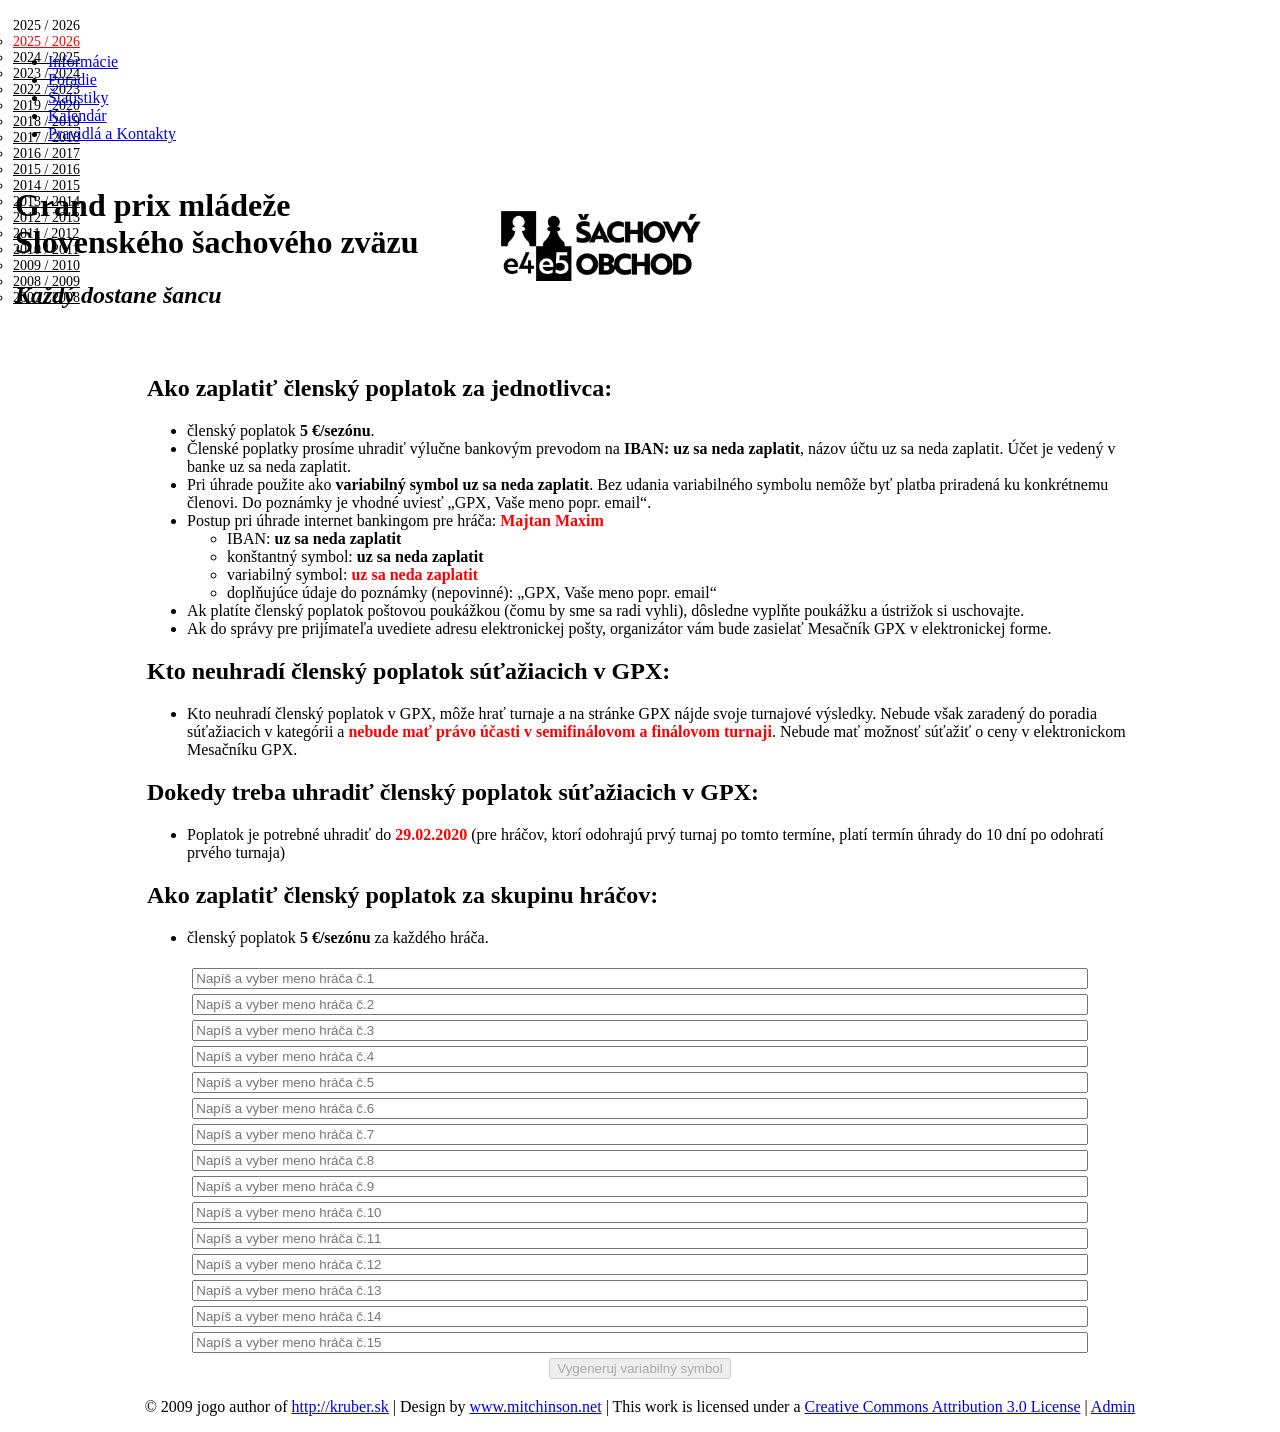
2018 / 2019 (46, 121)
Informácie (83, 61)
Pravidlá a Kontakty (112, 133)
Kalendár (77, 115)
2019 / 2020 (46, 105)
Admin (1113, 1406)
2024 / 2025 (46, 57)
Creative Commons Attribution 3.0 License (943, 1406)
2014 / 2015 (46, 185)
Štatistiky (78, 97)
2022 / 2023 (46, 89)
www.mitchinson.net (535, 1406)
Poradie (72, 79)
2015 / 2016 (46, 169)
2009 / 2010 (46, 265)
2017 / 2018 (46, 137)
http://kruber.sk (340, 1406)
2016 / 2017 (46, 153)
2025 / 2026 (46, 41)
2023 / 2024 (46, 73)
